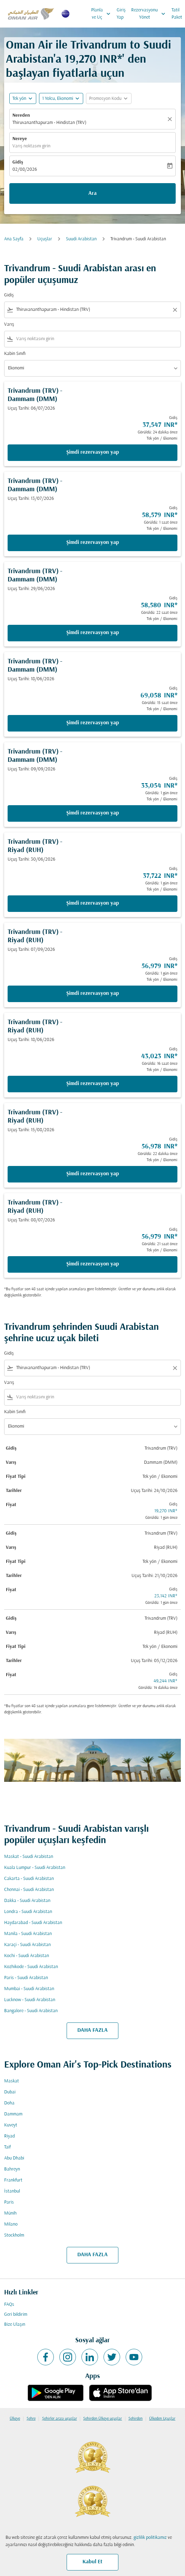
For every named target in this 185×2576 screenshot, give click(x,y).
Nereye (19, 138)
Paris (9, 2202)
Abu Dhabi (14, 2158)
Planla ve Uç (102, 13)
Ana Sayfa (13, 239)
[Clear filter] (175, 310)
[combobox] (92, 309)
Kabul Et (92, 2562)
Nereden (21, 115)
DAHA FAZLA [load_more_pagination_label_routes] (92, 2030)
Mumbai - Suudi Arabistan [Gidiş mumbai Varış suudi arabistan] (29, 1988)
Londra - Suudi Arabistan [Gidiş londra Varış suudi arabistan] (28, 1911)
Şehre (31, 2419)
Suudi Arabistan (81, 239)
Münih (10, 2213)
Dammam (13, 2114)
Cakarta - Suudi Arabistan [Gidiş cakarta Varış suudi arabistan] (29, 1878)
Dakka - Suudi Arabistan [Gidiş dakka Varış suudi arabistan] (27, 1900)
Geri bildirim (15, 2314)
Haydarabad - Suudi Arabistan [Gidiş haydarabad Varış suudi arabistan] (33, 1922)
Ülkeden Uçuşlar (162, 2419)
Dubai (10, 2092)
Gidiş (17, 162)
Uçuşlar (44, 239)
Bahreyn (12, 2169)
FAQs (9, 2304)
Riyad (9, 2136)
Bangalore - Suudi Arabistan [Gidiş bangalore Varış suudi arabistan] (31, 2011)
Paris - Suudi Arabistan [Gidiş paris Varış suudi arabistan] (26, 1977)
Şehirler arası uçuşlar (59, 2419)
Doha (9, 2103)
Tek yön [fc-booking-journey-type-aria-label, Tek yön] (19, 98)
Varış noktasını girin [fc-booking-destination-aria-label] (31, 146)
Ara (92, 193)
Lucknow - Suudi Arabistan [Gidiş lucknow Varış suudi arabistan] (29, 1999)
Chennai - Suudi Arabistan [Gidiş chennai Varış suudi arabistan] (29, 1889)
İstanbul (12, 2191)
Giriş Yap (121, 14)
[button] (61, 98)
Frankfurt (13, 2180)
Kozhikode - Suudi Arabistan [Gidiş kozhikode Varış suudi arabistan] (31, 1966)
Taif (7, 2147)
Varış (9, 324)
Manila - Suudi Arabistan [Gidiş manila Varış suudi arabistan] (28, 1933)
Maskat (11, 2081)
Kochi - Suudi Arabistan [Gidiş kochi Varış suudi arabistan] (26, 1955)
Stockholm (14, 2235)
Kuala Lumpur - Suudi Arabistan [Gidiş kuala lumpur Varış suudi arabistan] (34, 1867)
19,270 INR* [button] (93, 60)
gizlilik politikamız (150, 2537)
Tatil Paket (177, 14)
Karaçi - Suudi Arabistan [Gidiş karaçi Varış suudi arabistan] (27, 1944)
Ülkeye (15, 2419)
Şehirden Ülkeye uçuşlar (102, 2419)
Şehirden (135, 2419)
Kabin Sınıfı (15, 353)
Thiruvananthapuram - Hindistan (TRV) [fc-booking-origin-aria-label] (49, 122)
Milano (11, 2224)
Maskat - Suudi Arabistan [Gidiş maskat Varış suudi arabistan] (28, 1856)
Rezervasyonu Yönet (150, 13)
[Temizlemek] (170, 119)
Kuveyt (10, 2125)
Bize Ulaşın (14, 2324)
